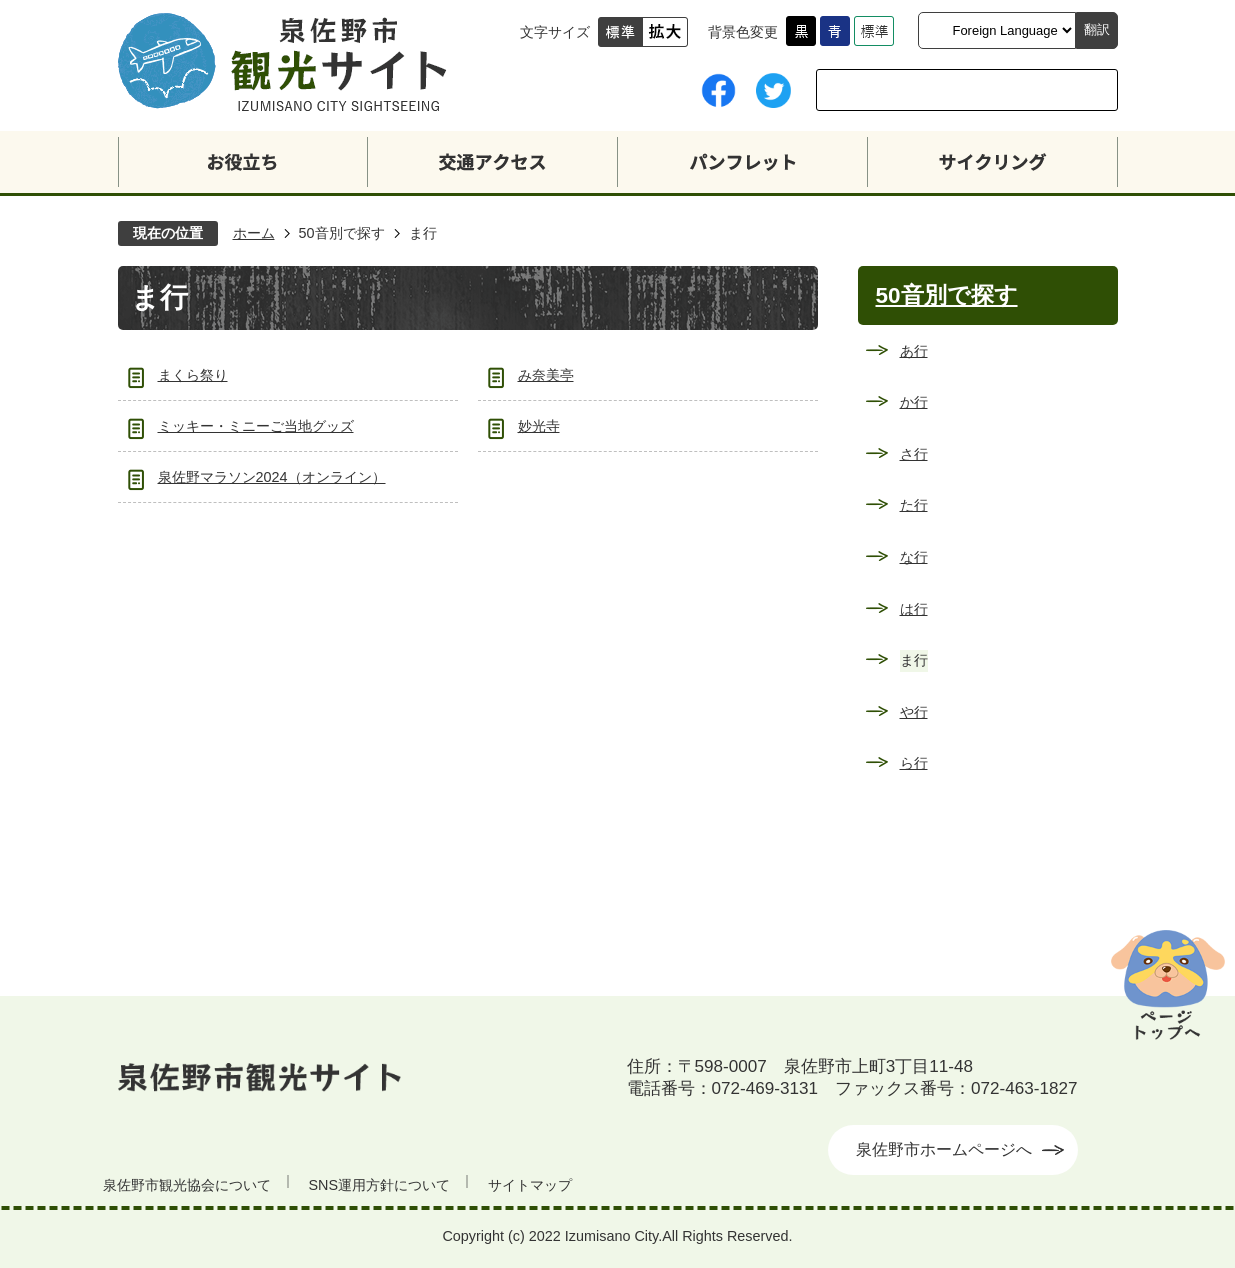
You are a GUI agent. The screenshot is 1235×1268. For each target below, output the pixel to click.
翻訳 (1097, 29)
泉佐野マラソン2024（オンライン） (272, 477)
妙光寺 (539, 426)
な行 (914, 557)
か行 (914, 402)
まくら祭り (193, 375)
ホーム (254, 233)
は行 (914, 609)
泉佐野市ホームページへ (944, 1149)
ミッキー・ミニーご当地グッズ (256, 426)
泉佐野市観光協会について (187, 1185)
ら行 (914, 763)
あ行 (914, 351)
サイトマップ (530, 1185)
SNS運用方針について (380, 1185)
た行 (914, 505)
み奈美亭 (546, 375)
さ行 (914, 454)
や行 (914, 712)
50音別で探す (342, 233)
